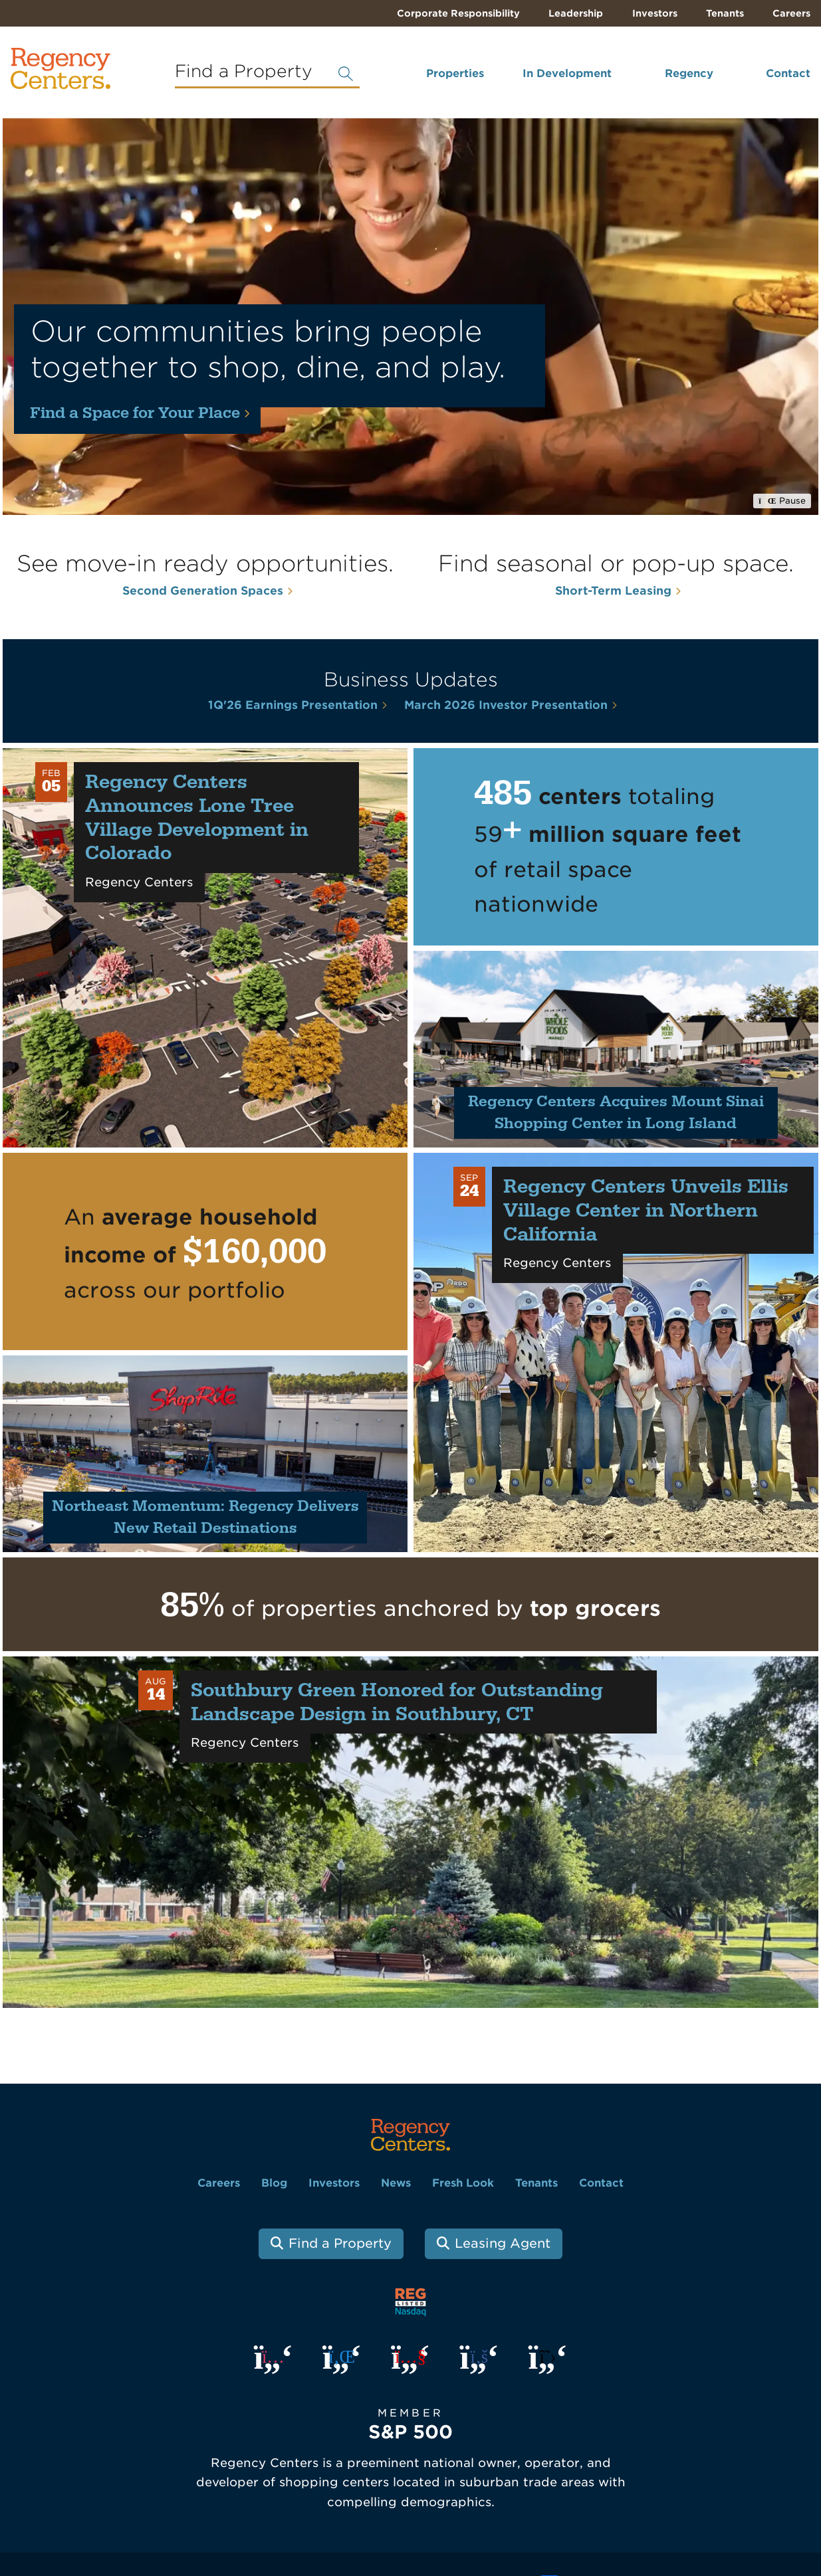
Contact (788, 73)
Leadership (575, 13)
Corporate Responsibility (458, 13)
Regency (689, 73)
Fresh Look (463, 2183)
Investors (654, 13)
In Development (567, 73)
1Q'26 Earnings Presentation (293, 705)
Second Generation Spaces (202, 590)
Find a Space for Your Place (135, 413)
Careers (791, 13)
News (396, 2183)
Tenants (725, 13)
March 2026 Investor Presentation (506, 705)
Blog (274, 2183)
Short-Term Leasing (613, 590)
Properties (455, 73)
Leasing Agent (502, 2243)
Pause (782, 501)
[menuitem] (437, 79)
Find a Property (340, 2243)
